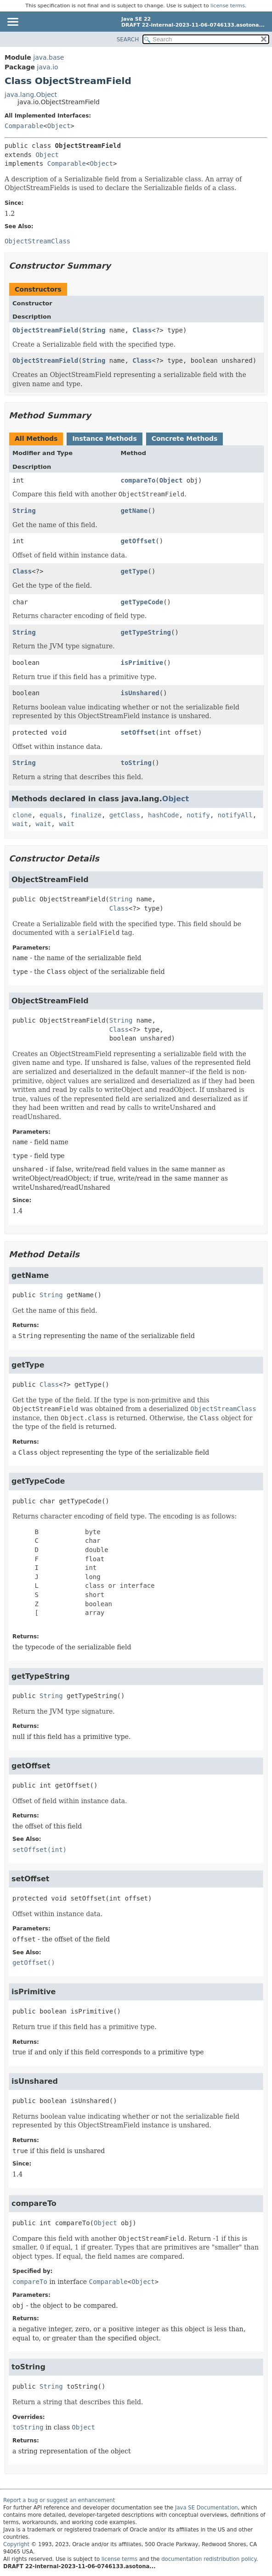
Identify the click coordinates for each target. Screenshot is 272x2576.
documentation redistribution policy (208, 2559)
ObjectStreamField (45, 330)
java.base (48, 57)
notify (198, 815)
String (94, 330)
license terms (227, 6)
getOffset (137, 541)
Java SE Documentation (206, 2507)
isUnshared (139, 693)
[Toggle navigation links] (12, 22)
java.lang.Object (31, 94)
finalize (85, 815)
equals (51, 815)
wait (20, 823)
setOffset (137, 732)
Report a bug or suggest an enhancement (59, 2500)
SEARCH (128, 39)
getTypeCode (141, 602)
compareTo (137, 480)
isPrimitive (141, 662)
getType (133, 571)
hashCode (163, 815)
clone (22, 815)
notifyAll (235, 815)
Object (59, 125)
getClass (124, 815)
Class (142, 330)
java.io (47, 67)
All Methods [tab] (36, 438)
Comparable (24, 125)
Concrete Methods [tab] (185, 438)
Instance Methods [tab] (104, 438)
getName (133, 510)
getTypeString (145, 632)
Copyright (16, 2544)
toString (135, 762)
